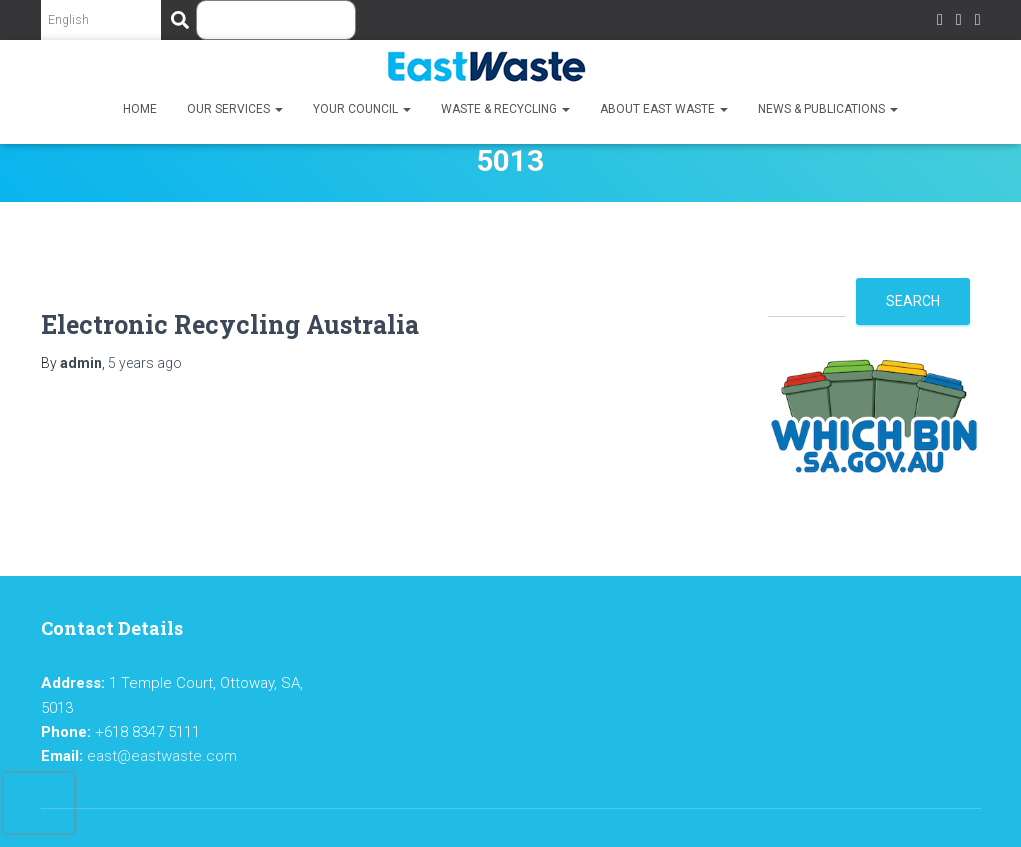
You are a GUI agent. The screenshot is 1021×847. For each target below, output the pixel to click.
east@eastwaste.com (162, 756)
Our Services (235, 109)
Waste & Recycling (505, 109)
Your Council (362, 109)
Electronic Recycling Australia (230, 324)
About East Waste (664, 109)
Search (913, 301)
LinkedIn (978, 22)
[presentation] (39, 803)
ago (145, 363)
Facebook (940, 22)
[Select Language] (101, 20)
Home (140, 109)
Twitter (959, 22)
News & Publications (828, 109)
